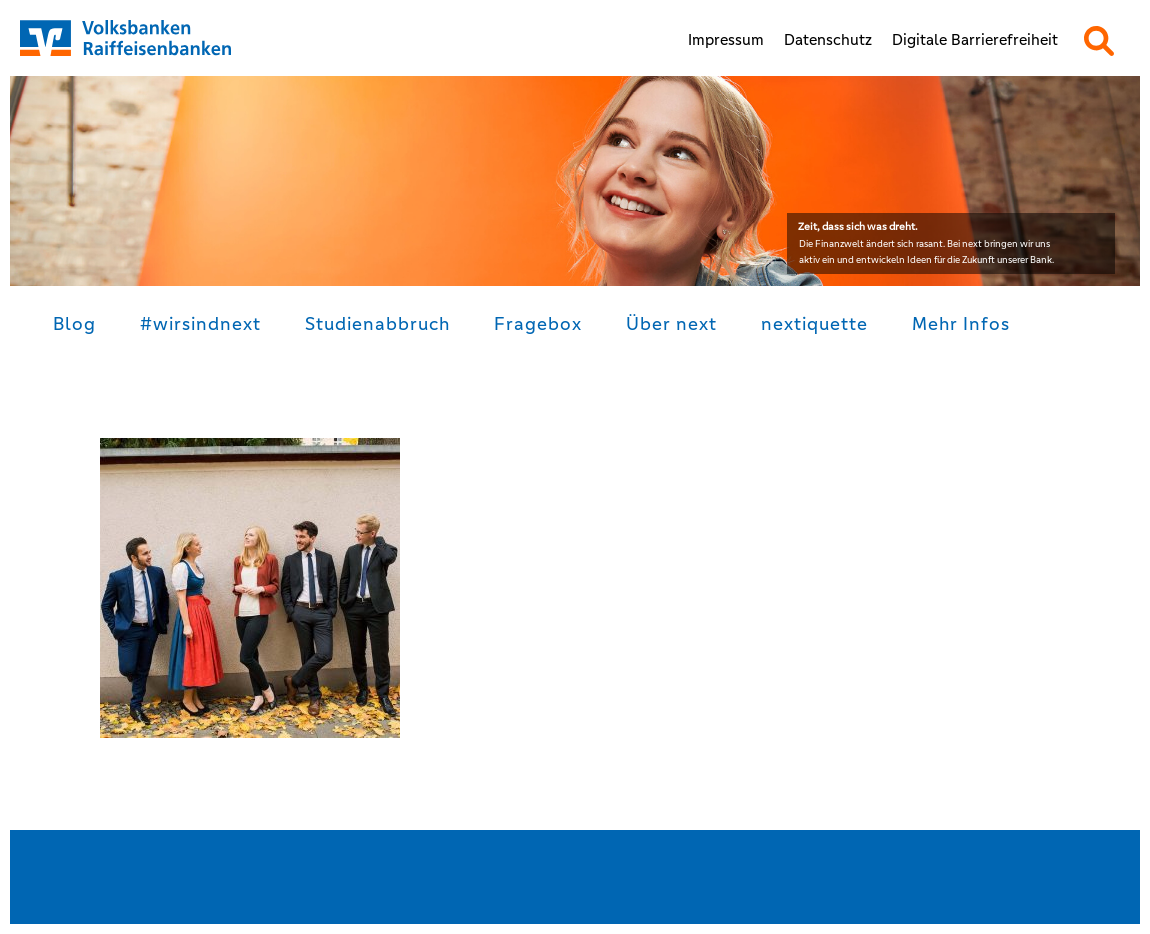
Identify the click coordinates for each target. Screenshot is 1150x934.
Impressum (726, 39)
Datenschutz (828, 39)
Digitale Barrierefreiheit (975, 39)
